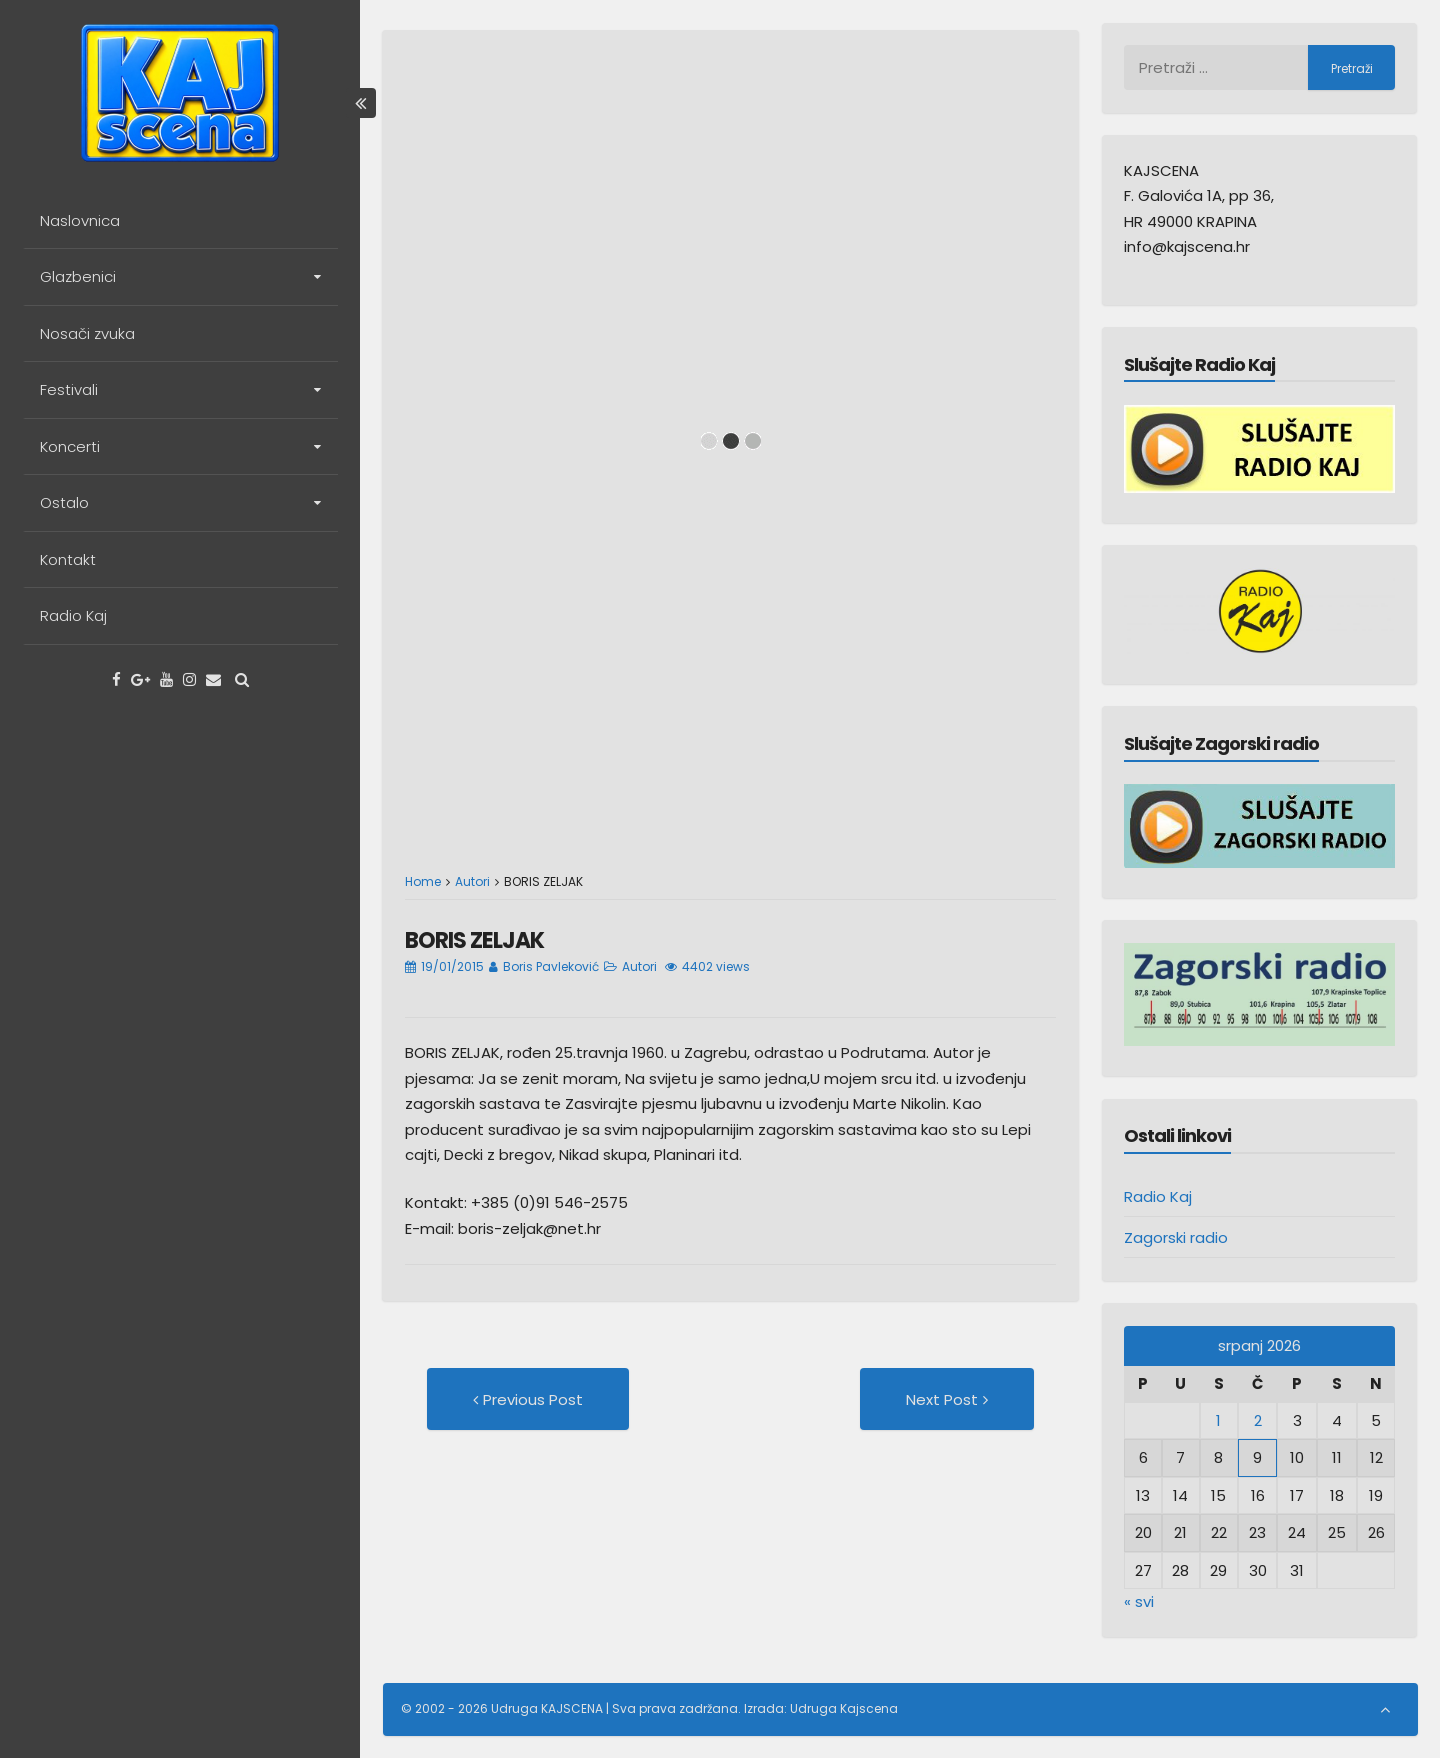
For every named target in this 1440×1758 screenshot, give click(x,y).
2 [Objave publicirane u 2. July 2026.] (1258, 1420)
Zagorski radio (1176, 1237)
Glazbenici (78, 276)
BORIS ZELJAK (474, 940)
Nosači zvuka (87, 333)
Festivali (69, 389)
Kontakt (68, 559)
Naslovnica (80, 220)
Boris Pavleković (551, 966)
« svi (1139, 1601)
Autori (472, 881)
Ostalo (64, 502)
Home (423, 881)
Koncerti (70, 446)
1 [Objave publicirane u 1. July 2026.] (1218, 1420)
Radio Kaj (73, 615)
